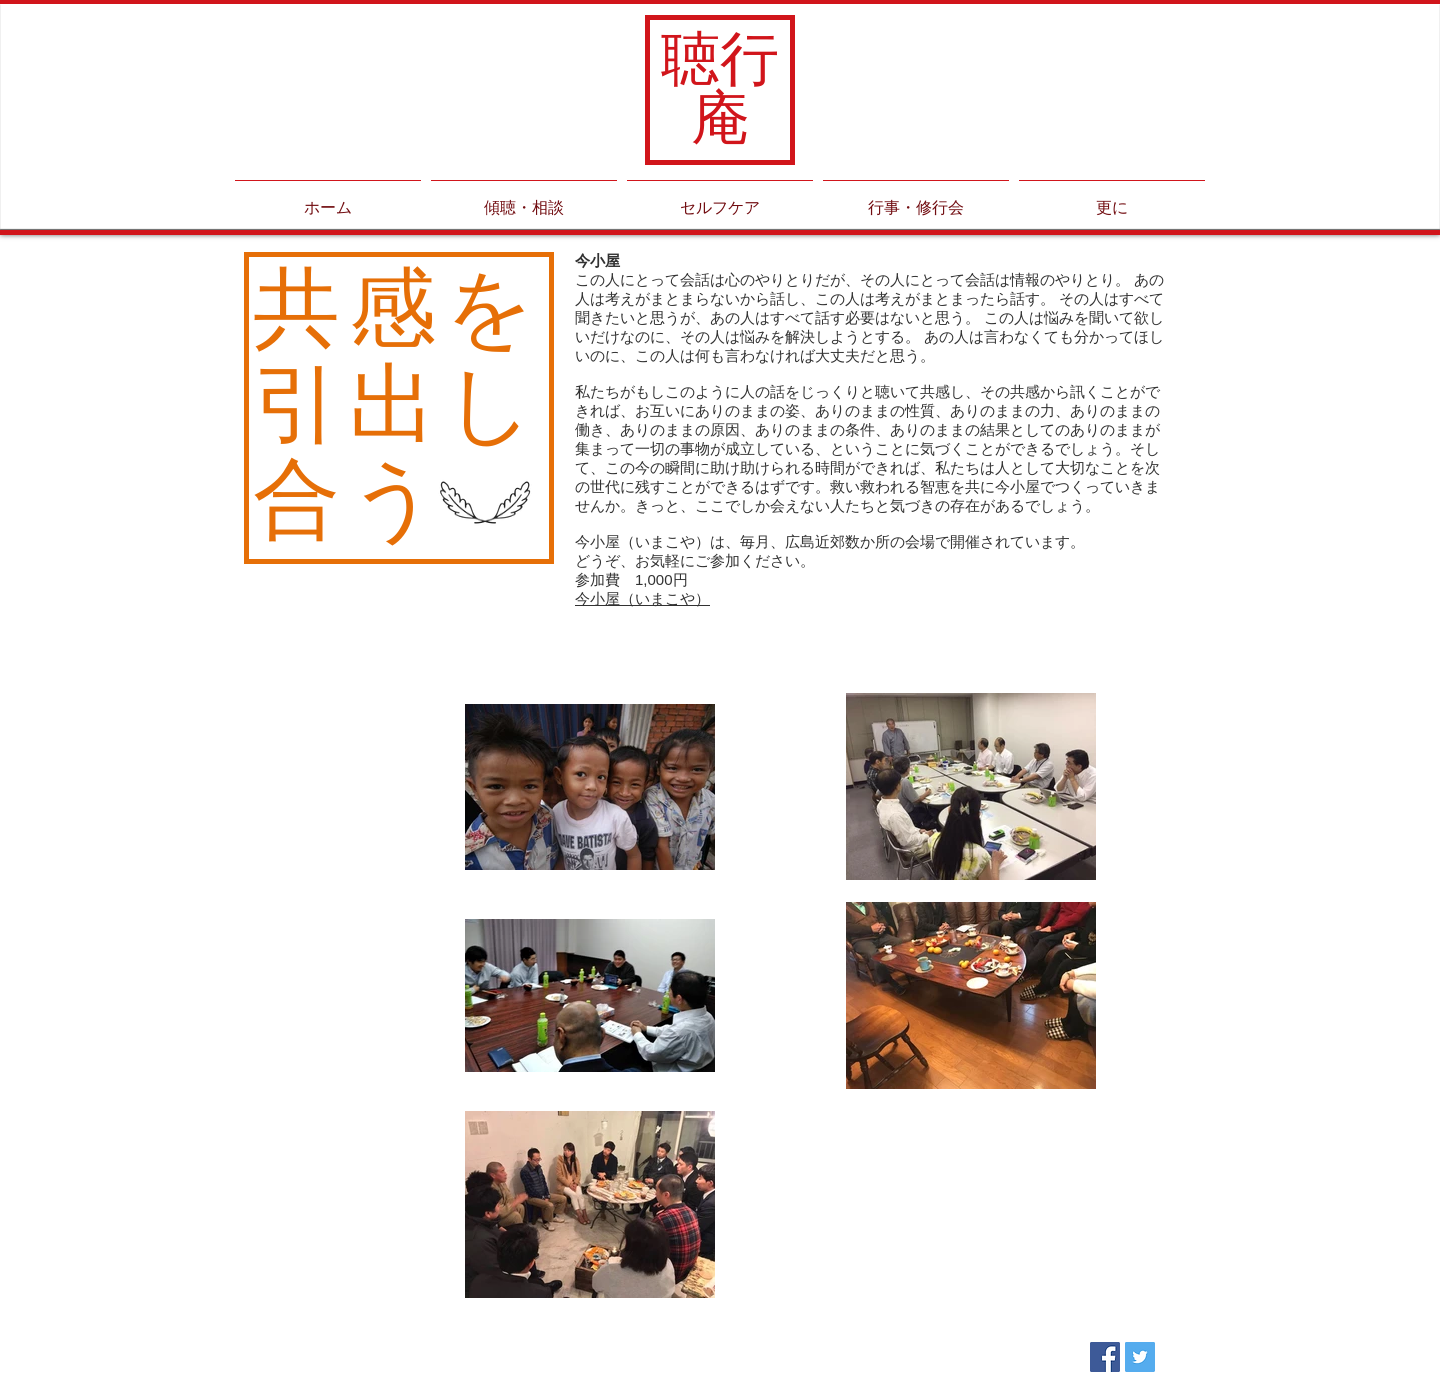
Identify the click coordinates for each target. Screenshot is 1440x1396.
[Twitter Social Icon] (1140, 1357)
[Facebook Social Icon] (1105, 1357)
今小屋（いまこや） (642, 598)
